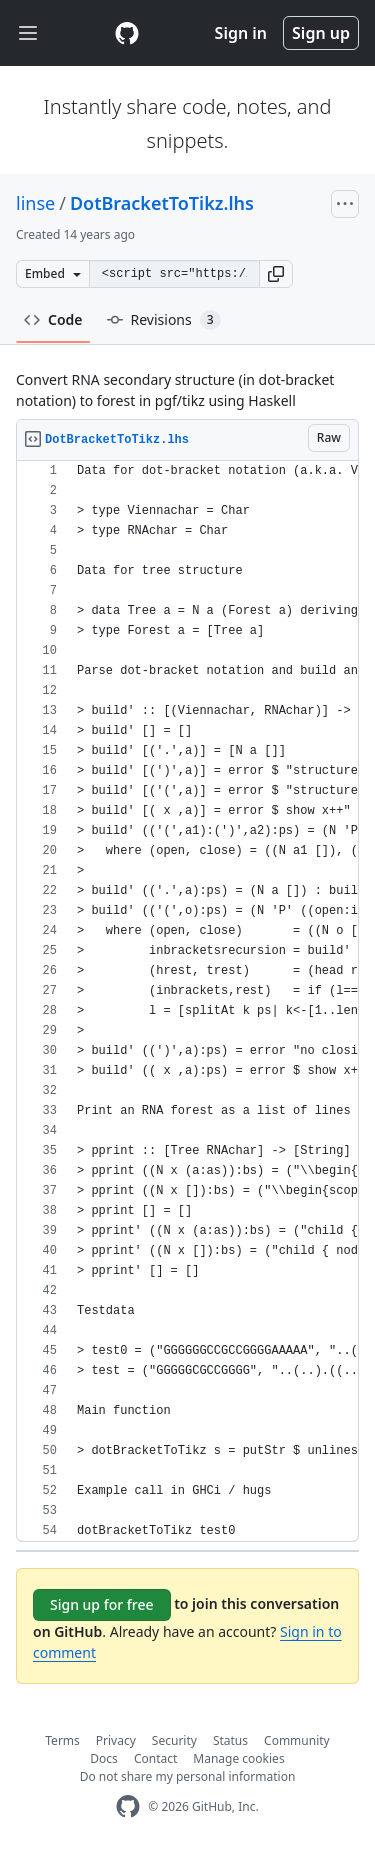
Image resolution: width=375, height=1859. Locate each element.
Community (297, 1740)
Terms (62, 1740)
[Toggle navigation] (28, 33)
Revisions (164, 320)
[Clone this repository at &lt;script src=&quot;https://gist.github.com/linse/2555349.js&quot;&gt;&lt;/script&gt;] (174, 274)
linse (35, 203)
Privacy (116, 1740)
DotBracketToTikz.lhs (162, 203)
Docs (104, 1758)
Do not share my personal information (188, 1776)
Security (174, 1740)
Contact (155, 1758)
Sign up (321, 33)
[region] (187, 1001)
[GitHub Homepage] (128, 1806)
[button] (276, 274)
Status (230, 1740)
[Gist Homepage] (127, 33)
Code (53, 319)
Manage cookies (238, 1758)
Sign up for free (102, 1604)
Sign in (241, 33)
